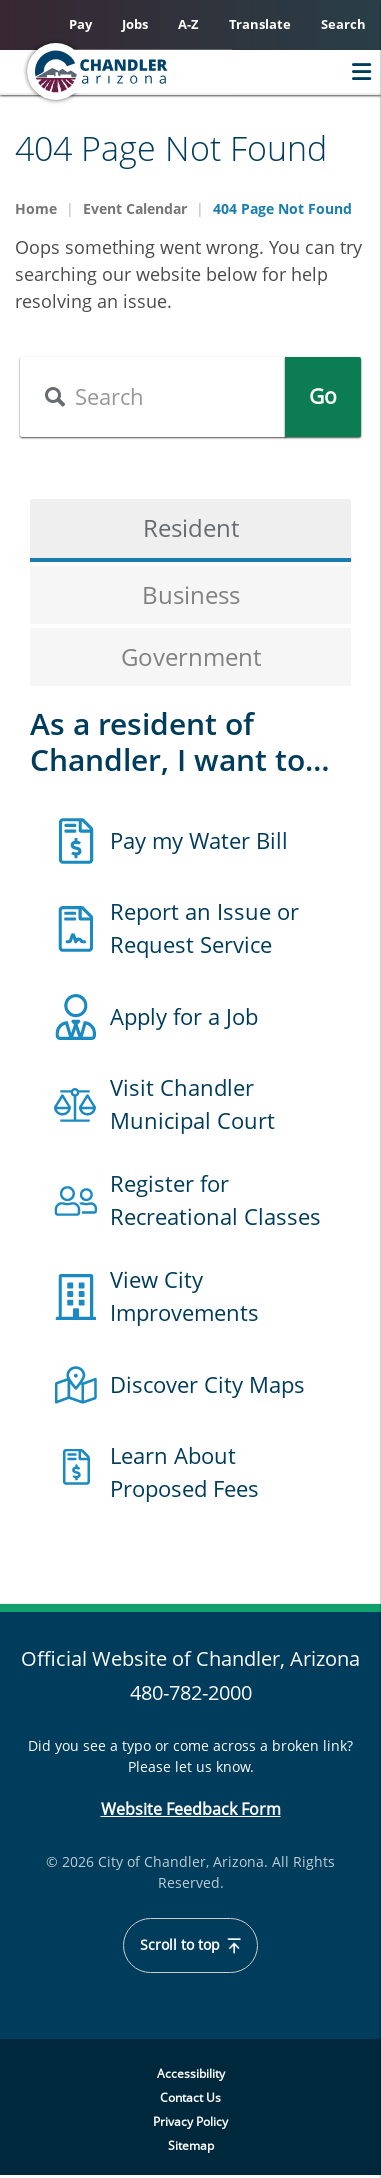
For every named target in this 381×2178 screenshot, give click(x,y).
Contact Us (190, 2097)
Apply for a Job (184, 1016)
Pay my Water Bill (199, 840)
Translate (260, 24)
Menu (356, 71)
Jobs (135, 24)
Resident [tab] (191, 527)
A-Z (188, 24)
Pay (80, 24)
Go (323, 396)
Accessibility (191, 2073)
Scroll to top (191, 1945)
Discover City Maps (207, 1384)
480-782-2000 (191, 1692)
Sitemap (191, 2145)
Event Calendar (135, 208)
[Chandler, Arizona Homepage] (136, 71)
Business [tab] (191, 594)
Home (36, 208)
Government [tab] (191, 656)
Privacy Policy (190, 2121)
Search (343, 24)
